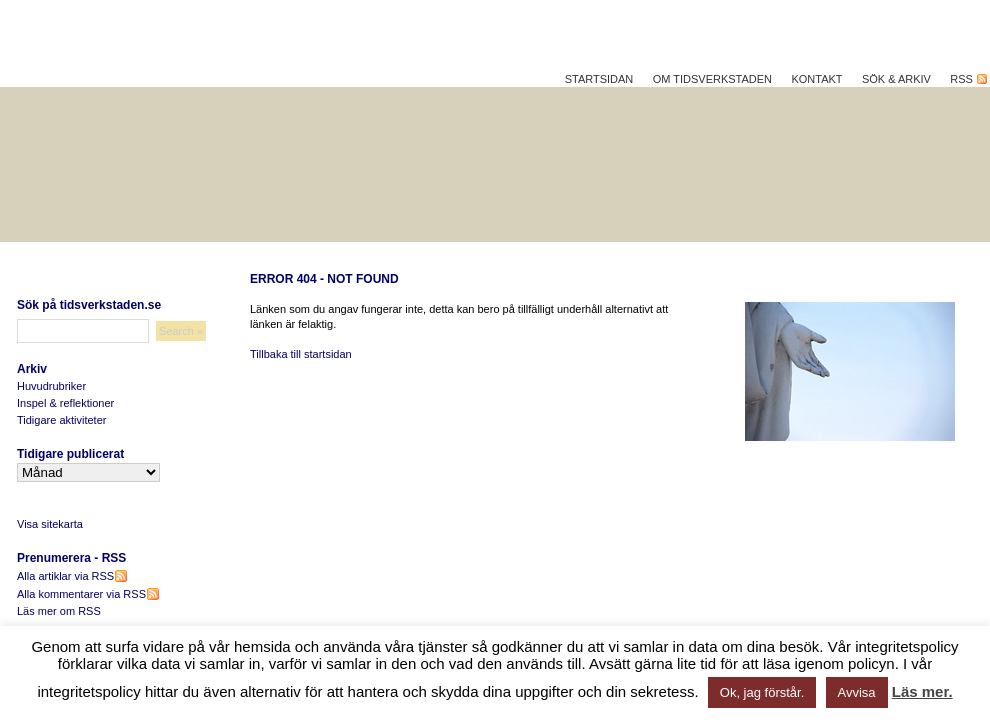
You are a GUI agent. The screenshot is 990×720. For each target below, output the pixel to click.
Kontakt (816, 79)
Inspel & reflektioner (65, 403)
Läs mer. (922, 691)
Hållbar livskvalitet (109, 252)
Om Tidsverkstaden (712, 79)
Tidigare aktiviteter (61, 420)
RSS (966, 79)
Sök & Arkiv (896, 79)
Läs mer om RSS (59, 611)
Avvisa (857, 692)
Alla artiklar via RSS (72, 576)
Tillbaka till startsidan (301, 354)
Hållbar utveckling (525, 252)
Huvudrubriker (51, 386)
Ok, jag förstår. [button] (762, 692)
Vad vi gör (857, 252)
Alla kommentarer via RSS (88, 594)
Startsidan (599, 79)
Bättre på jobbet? (319, 252)
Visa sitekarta (50, 524)
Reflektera (708, 252)
